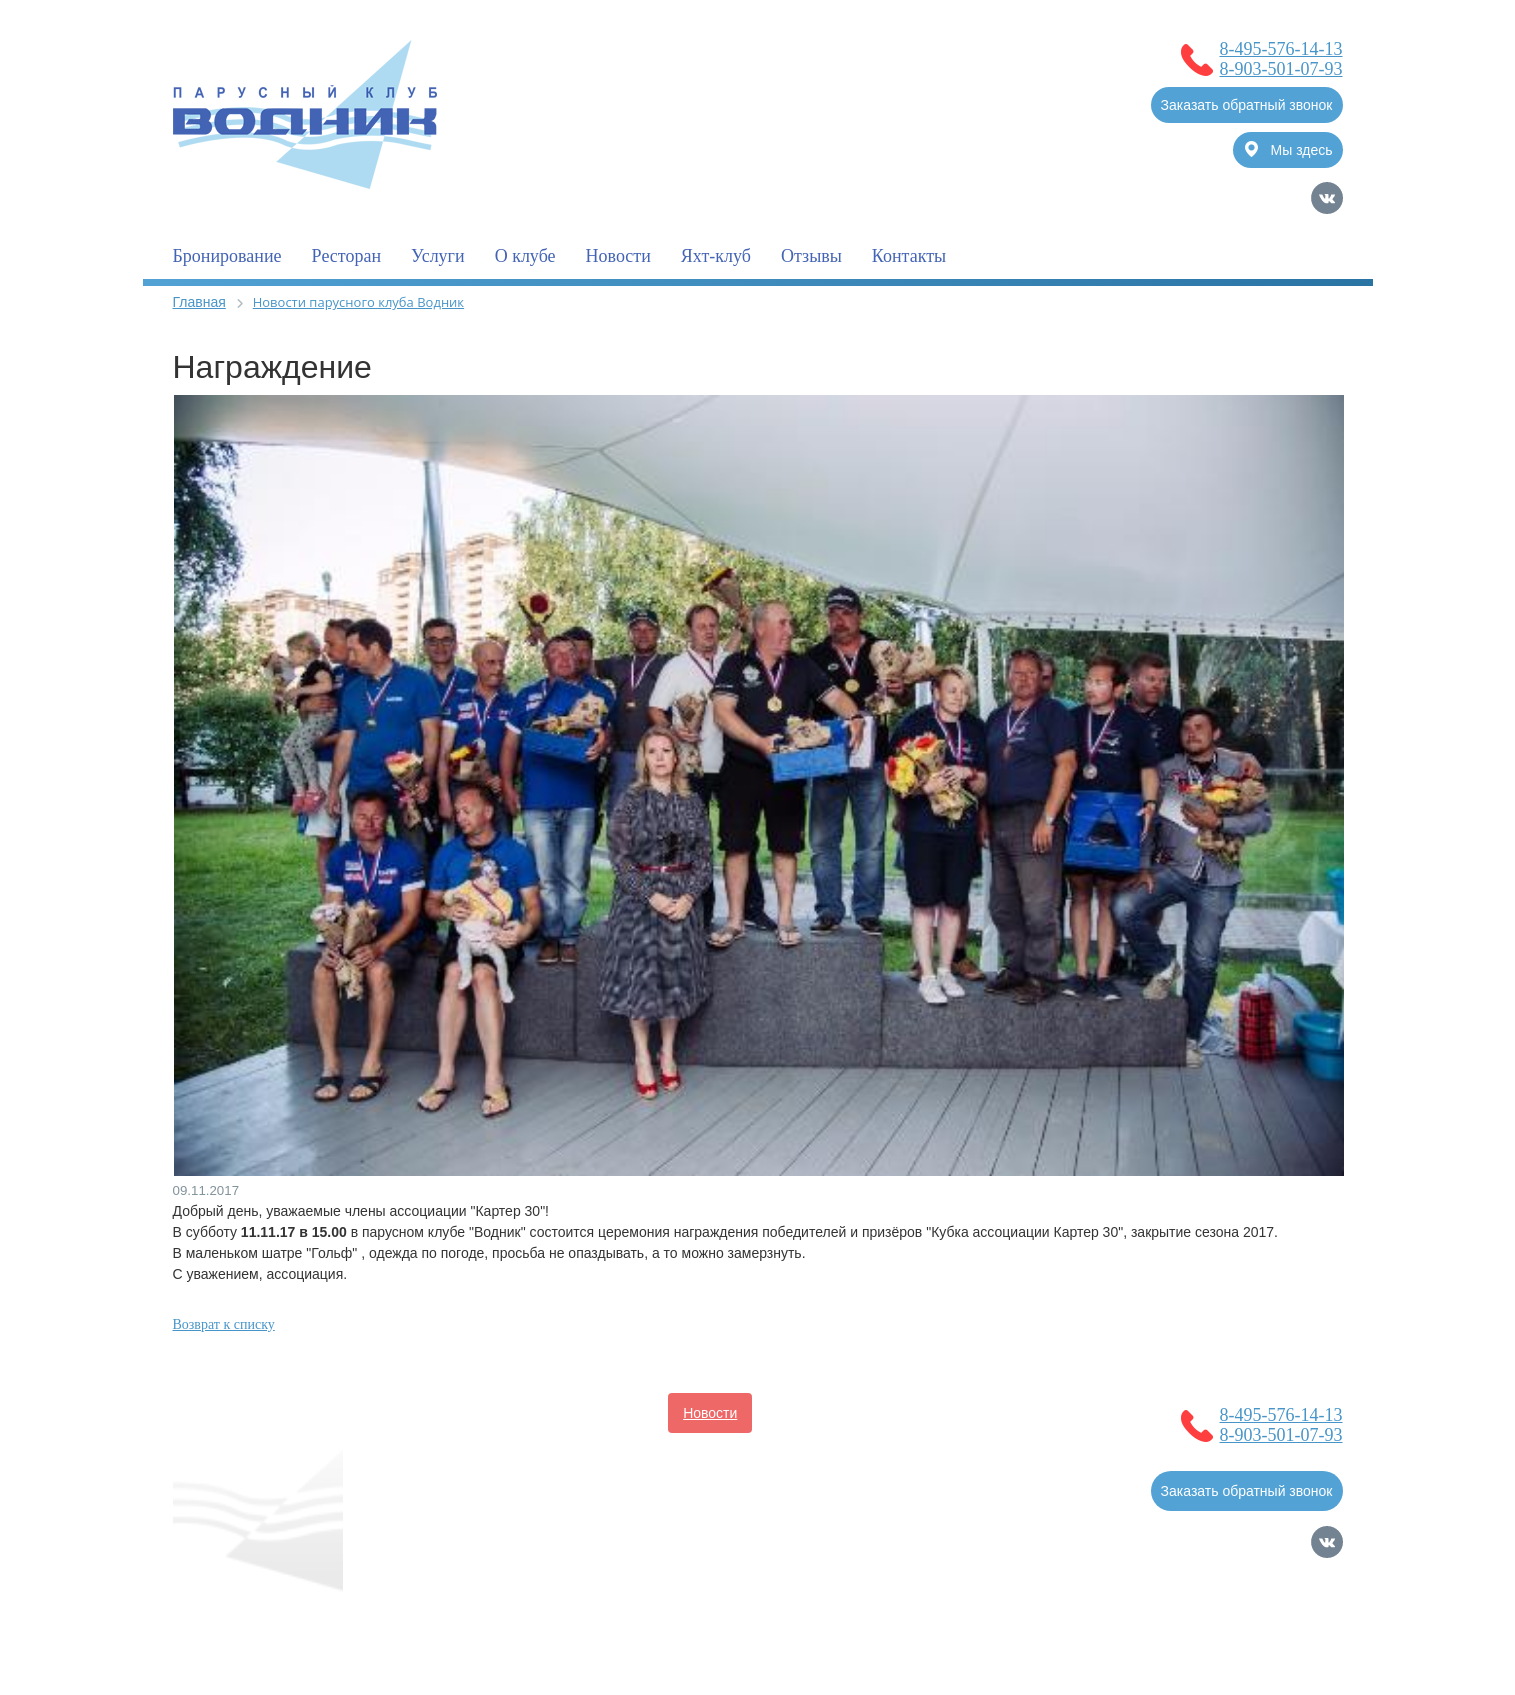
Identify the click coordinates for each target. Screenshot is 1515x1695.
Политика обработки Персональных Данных (316, 1630)
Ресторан (346, 256)
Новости (618, 256)
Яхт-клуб (716, 256)
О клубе (525, 256)
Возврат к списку (224, 1324)
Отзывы (811, 256)
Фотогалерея (803, 1453)
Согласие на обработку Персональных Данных (325, 1610)
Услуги (438, 256)
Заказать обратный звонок (1247, 105)
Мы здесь (1289, 149)
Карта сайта (1304, 1638)
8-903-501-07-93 (1281, 69)
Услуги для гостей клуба (650, 1453)
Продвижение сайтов (1238, 1610)
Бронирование (227, 256)
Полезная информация (465, 1453)
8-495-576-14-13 (1281, 49)
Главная (199, 302)
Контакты (909, 256)
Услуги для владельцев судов (865, 1413)
